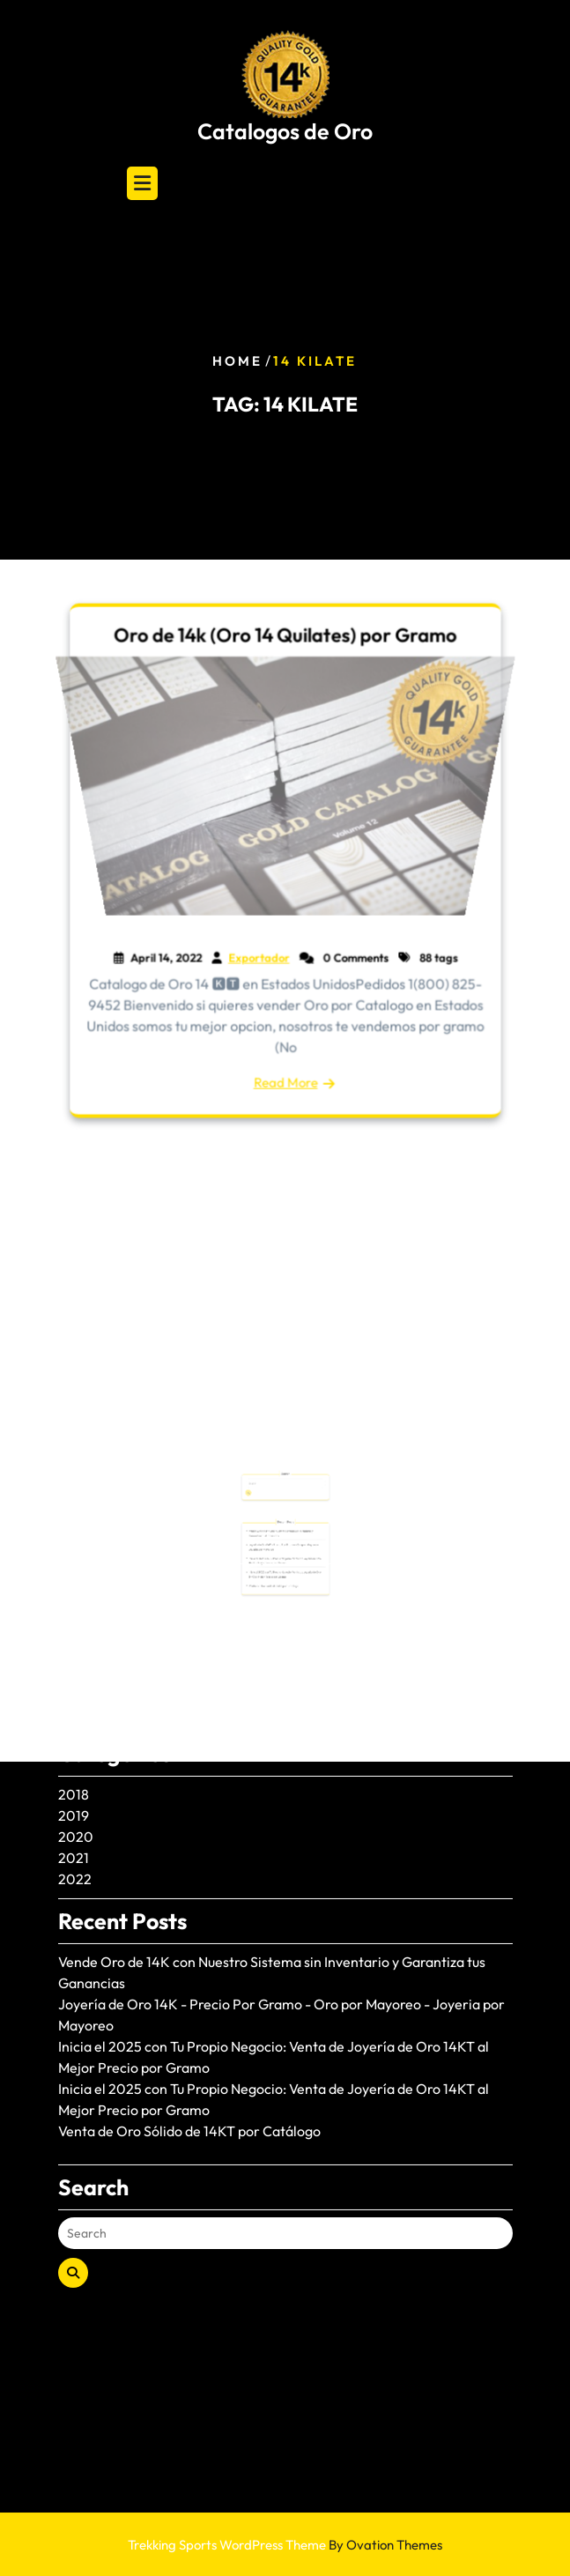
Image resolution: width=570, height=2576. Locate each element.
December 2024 (110, 1528)
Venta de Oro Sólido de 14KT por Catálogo (189, 1990)
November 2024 (110, 1549)
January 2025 (101, 1507)
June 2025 (91, 1486)
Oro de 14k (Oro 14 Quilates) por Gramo (285, 640)
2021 (73, 1717)
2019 (73, 1674)
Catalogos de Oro (285, 131)
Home (237, 361)
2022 (75, 1738)
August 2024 (98, 1570)
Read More (285, 1078)
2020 (75, 1695)
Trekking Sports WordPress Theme (285, 2544)
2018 (73, 1653)
